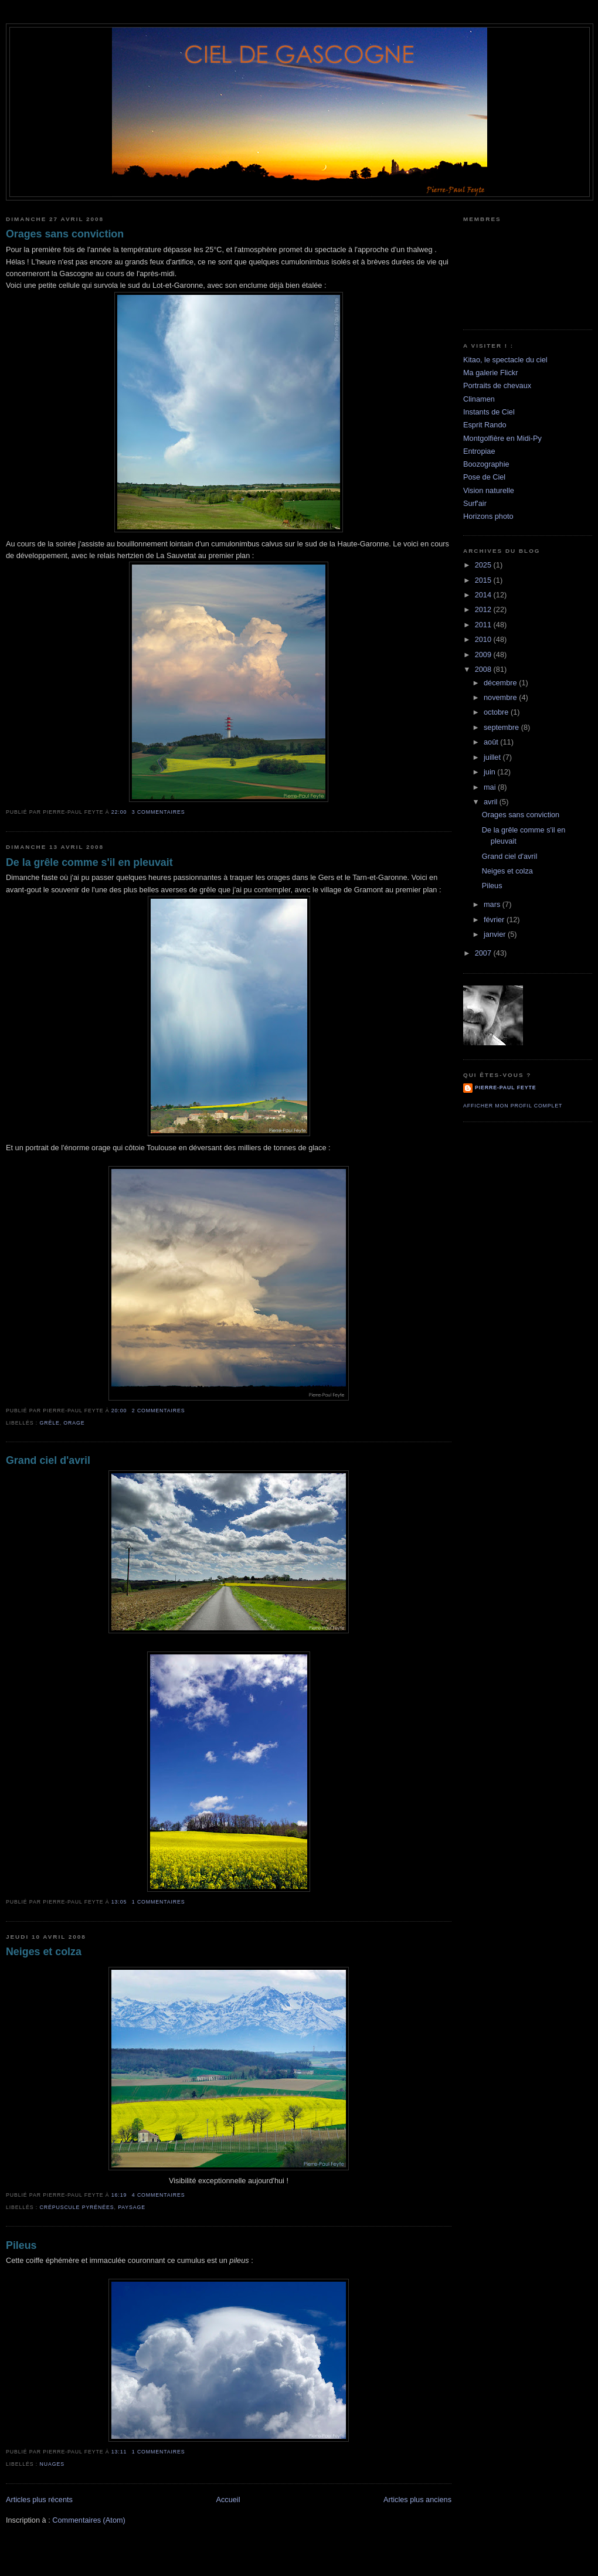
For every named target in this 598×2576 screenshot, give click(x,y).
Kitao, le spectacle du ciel (505, 359)
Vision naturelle (488, 490)
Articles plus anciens (417, 2499)
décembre (501, 682)
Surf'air (475, 503)
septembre (502, 727)
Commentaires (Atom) (88, 2520)
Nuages (52, 2464)
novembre (501, 697)
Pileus (21, 2245)
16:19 (119, 2195)
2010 (484, 639)
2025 (484, 564)
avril (492, 801)
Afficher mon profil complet (512, 1106)
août (492, 742)
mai (491, 787)
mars (493, 904)
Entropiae (479, 451)
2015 (484, 580)
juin (490, 771)
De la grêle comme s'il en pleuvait (89, 862)
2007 (484, 953)
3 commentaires (158, 812)
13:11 (119, 2452)
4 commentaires (158, 2195)
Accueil (228, 2499)
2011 (484, 624)
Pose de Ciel (484, 477)
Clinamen (479, 399)
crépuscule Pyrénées (77, 2207)
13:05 (119, 1902)
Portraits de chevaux (497, 385)
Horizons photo (488, 516)
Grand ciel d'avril (48, 1460)
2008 (484, 669)
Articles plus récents (39, 2499)
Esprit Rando (485, 424)
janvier (496, 934)
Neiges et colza (43, 1952)
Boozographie (486, 464)
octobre (497, 712)
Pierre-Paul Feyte (505, 1087)
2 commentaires (158, 1410)
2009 (484, 654)
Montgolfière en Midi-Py (502, 438)
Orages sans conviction (65, 234)
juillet (493, 757)
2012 (484, 609)
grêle (50, 1423)
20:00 (119, 1410)
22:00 (119, 812)
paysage (131, 2207)
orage (73, 1423)
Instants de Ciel (489, 411)
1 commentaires (158, 1902)
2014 (484, 594)
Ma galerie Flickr (490, 372)
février (495, 919)
